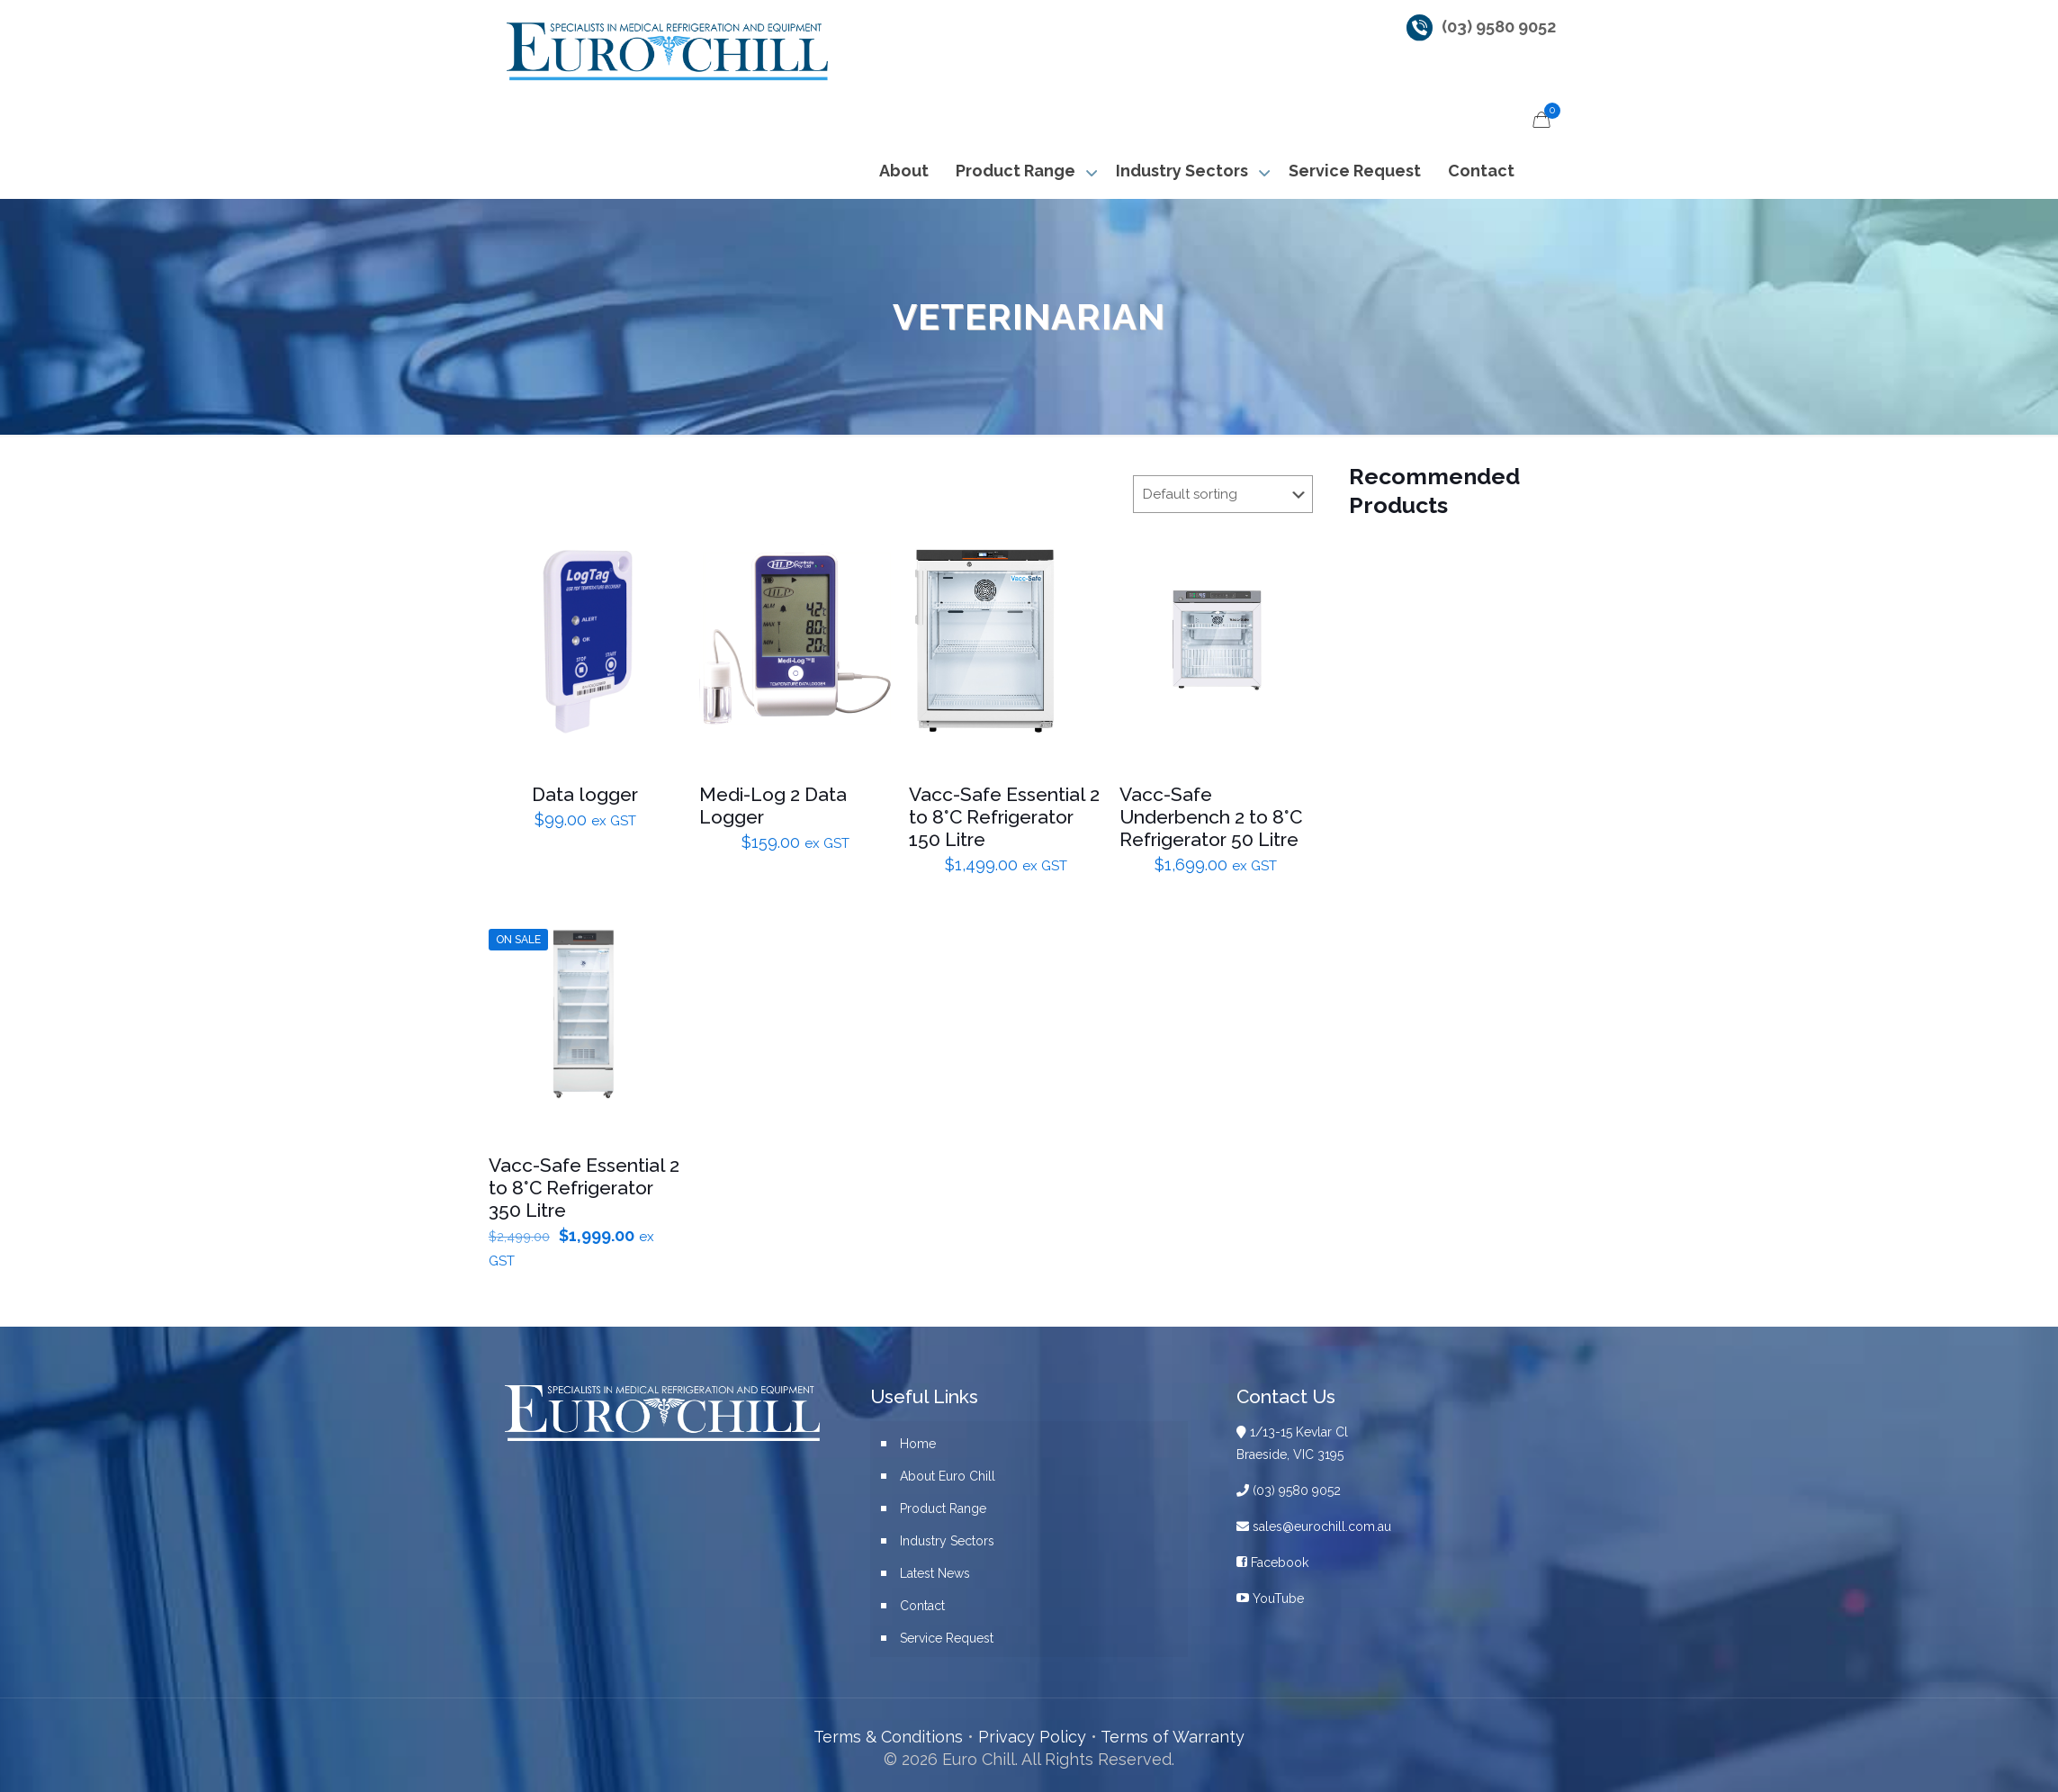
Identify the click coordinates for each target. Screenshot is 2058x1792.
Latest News (935, 1573)
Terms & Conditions (888, 1736)
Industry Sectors (947, 1541)
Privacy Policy (1032, 1736)
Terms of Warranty (1173, 1736)
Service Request (946, 1638)
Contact (922, 1605)
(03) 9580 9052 (1499, 26)
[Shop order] (1223, 494)
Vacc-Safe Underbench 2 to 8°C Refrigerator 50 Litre (1210, 817)
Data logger (585, 794)
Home (918, 1443)
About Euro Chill (947, 1476)
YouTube (1270, 1598)
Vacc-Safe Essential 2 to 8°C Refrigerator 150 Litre (1004, 817)
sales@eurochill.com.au (1313, 1526)
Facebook (1272, 1562)
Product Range (943, 1508)
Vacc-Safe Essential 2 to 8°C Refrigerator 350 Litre (584, 1187)
